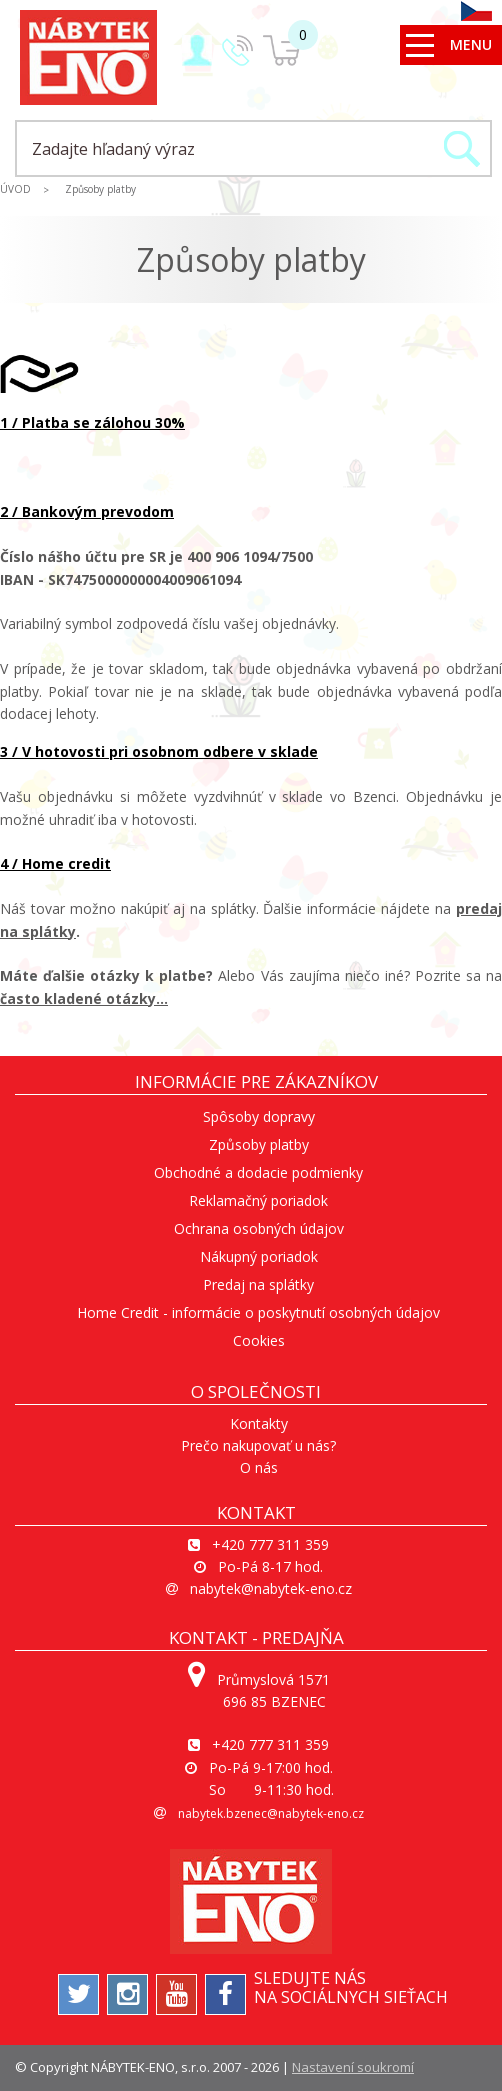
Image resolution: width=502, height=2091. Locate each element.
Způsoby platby (100, 189)
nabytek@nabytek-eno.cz (271, 1588)
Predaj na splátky (258, 1284)
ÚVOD (15, 189)
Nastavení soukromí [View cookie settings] (353, 2067)
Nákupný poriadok (259, 1256)
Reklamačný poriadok (258, 1200)
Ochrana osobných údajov (259, 1228)
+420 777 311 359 (270, 1544)
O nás (259, 1467)
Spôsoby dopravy (259, 1116)
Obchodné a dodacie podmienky (258, 1172)
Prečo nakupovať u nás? (258, 1445)
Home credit (64, 863)
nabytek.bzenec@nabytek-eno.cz (271, 1813)
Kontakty (259, 1423)
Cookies (259, 1340)
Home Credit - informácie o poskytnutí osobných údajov (258, 1312)
